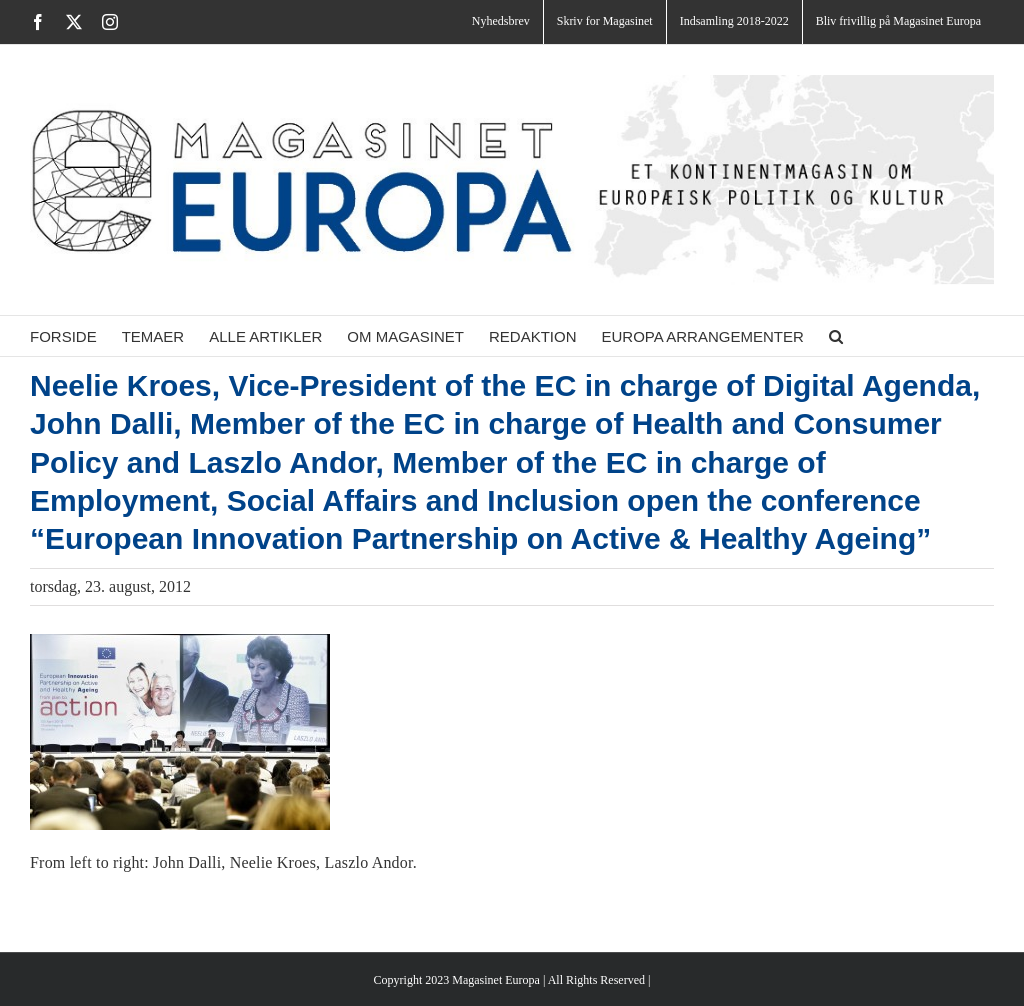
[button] (836, 336)
